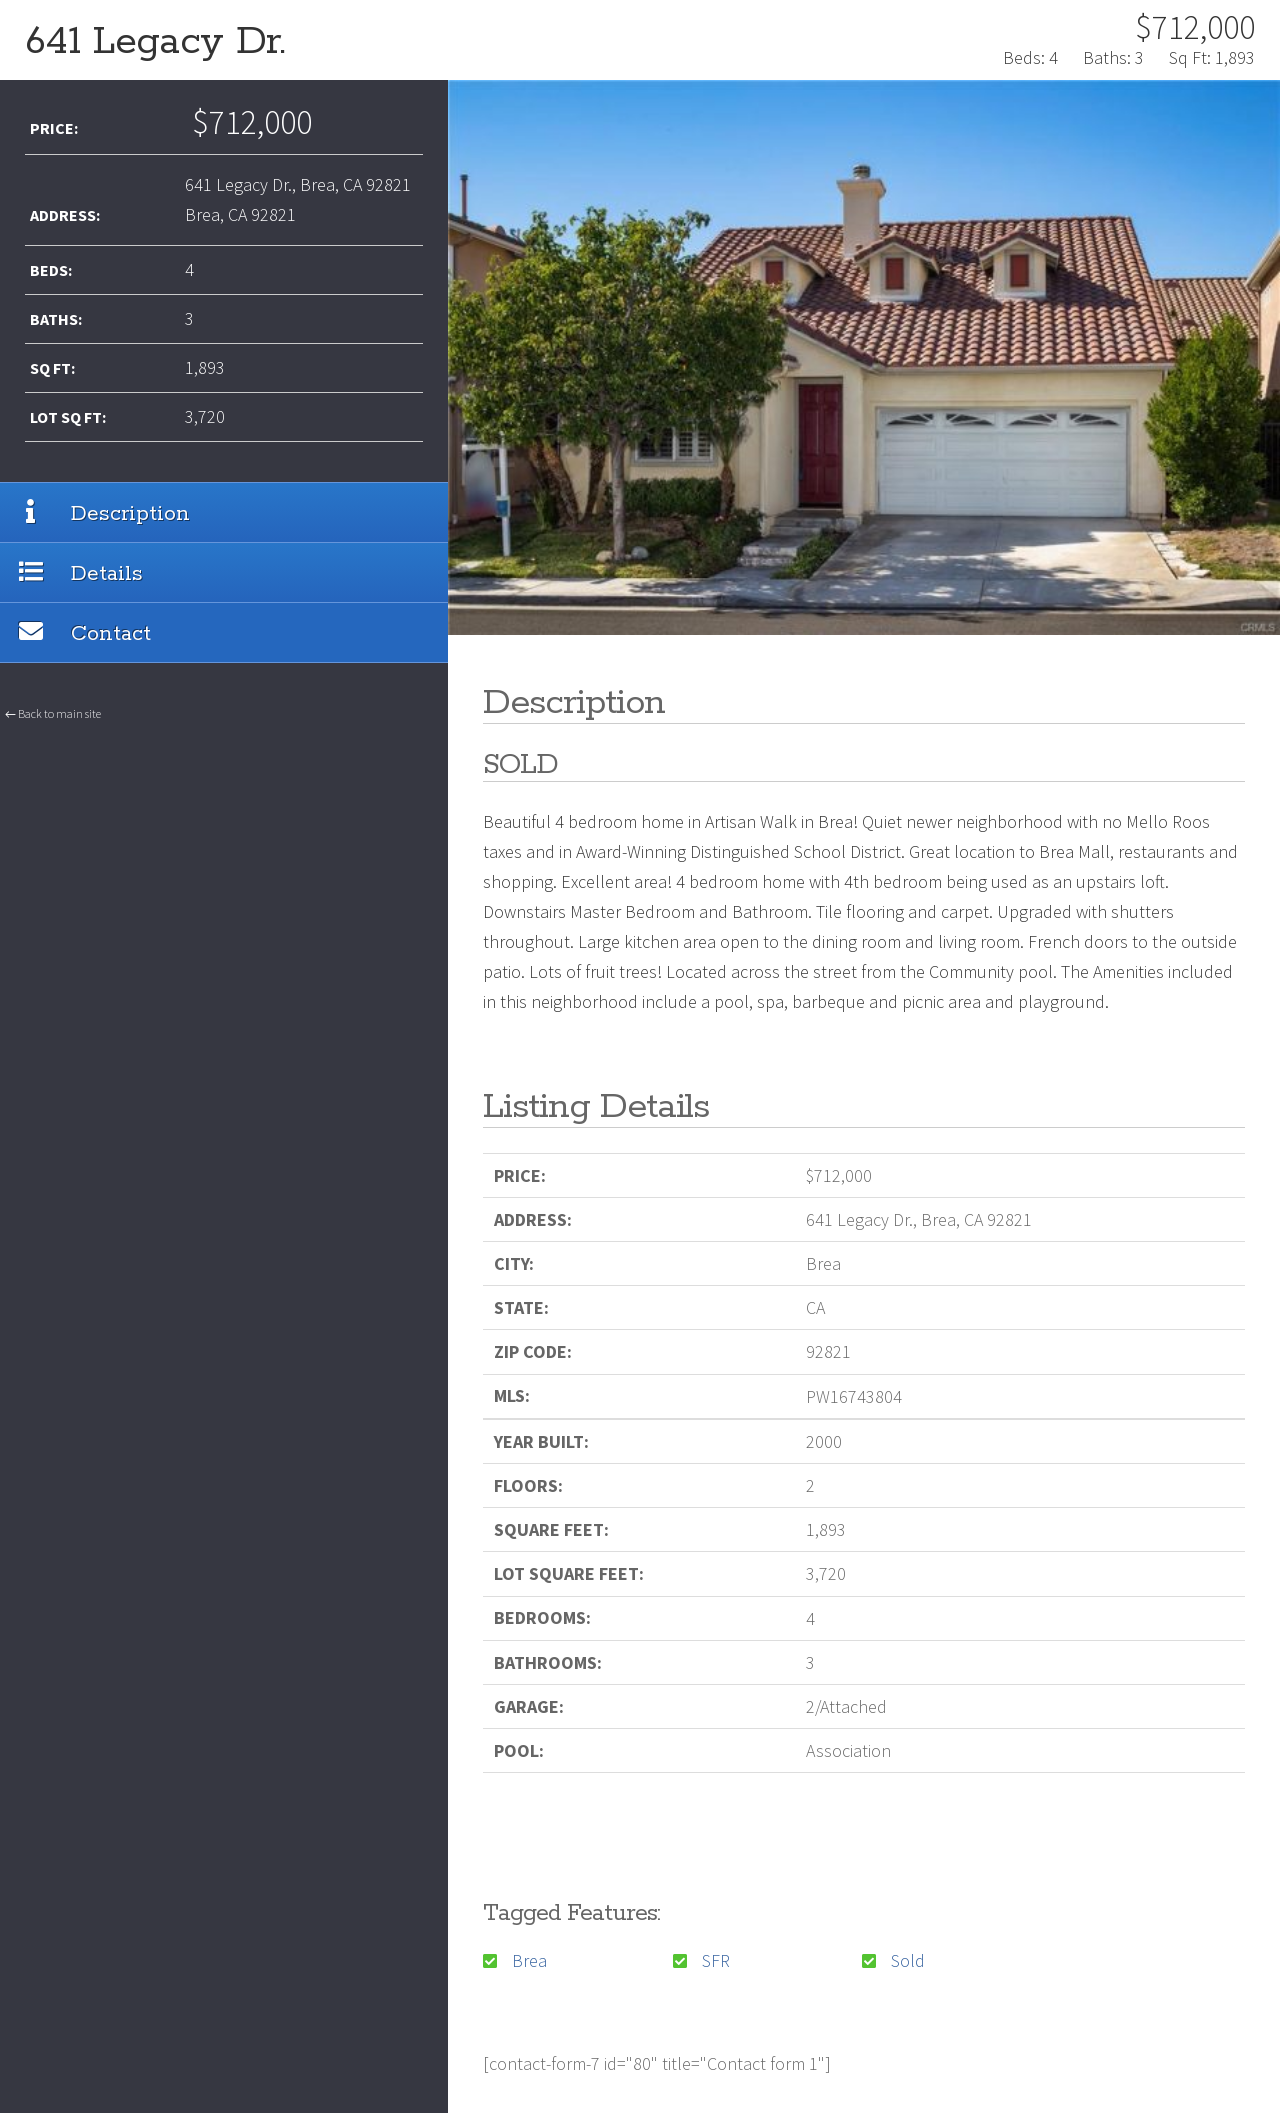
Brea (529, 1960)
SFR (716, 1960)
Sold (908, 1960)
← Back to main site (53, 737)
